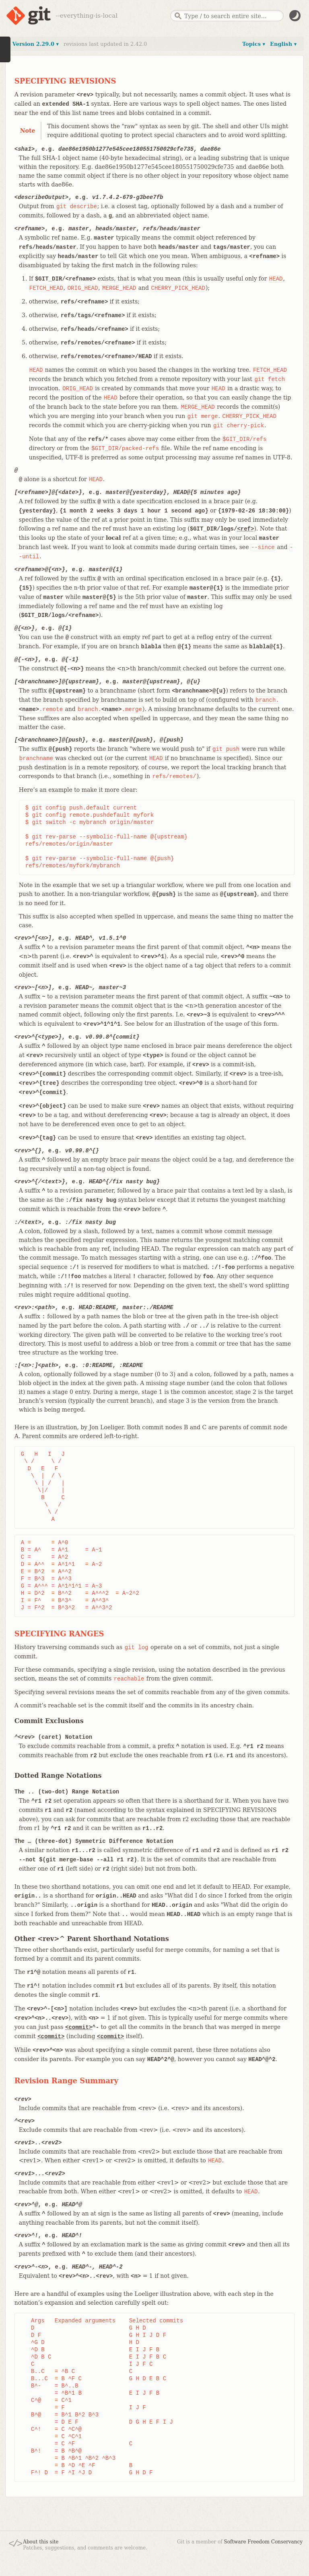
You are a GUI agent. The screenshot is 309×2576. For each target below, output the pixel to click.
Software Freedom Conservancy (263, 2542)
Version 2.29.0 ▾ (35, 44)
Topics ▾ (253, 44)
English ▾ (283, 44)
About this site (40, 2542)
